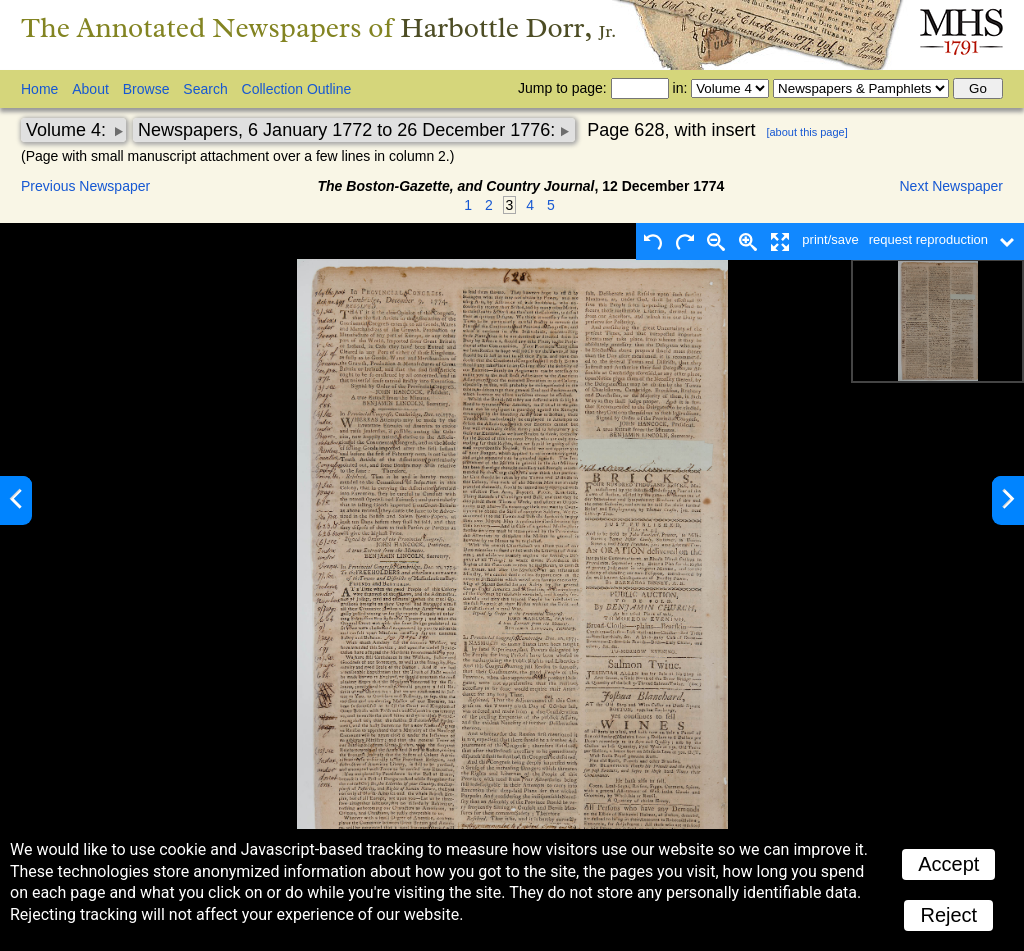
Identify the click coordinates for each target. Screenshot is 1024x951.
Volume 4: (68, 130)
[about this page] (806, 132)
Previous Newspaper (85, 186)
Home (39, 89)
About (90, 89)
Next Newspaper (952, 186)
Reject (948, 915)
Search (205, 89)
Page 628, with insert (671, 130)
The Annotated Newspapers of (318, 27)
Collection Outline (297, 89)
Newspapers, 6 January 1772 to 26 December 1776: (349, 130)
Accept (948, 864)
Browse (146, 89)
